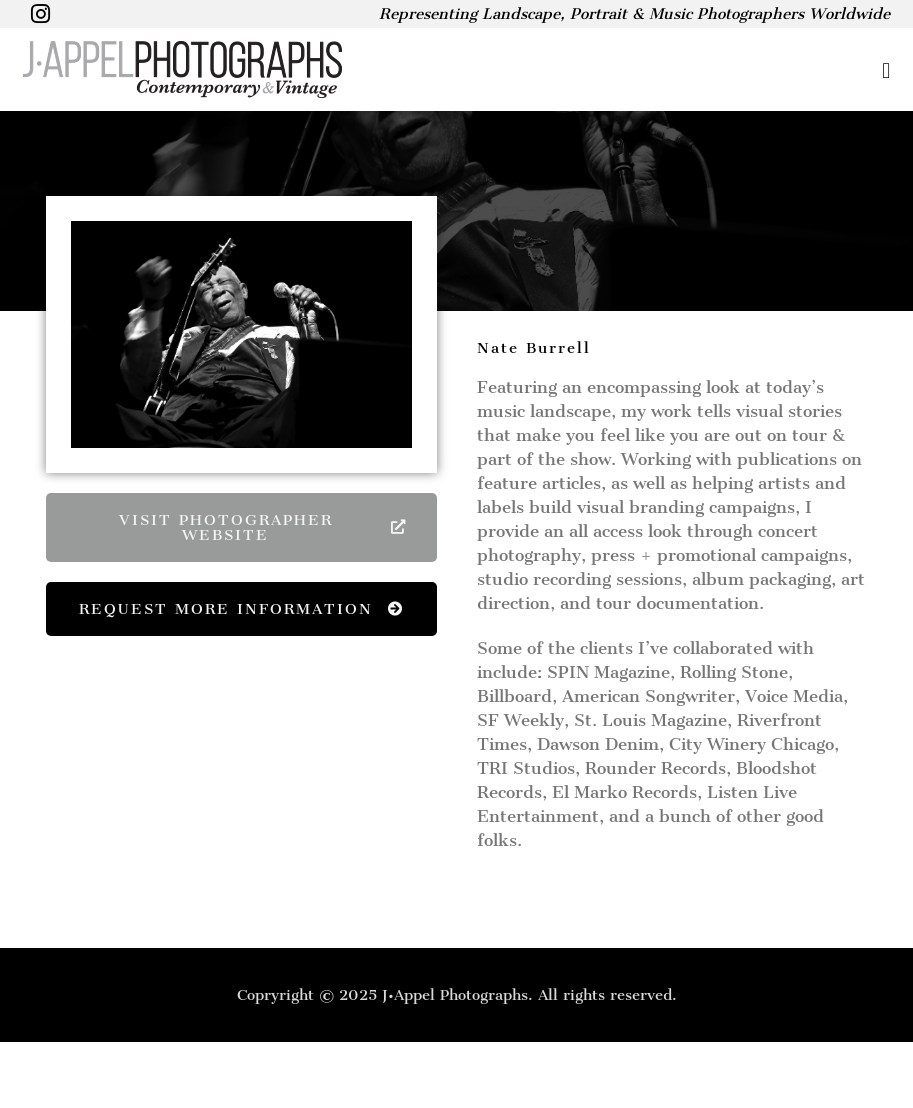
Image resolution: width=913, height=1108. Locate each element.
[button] (636, 70)
